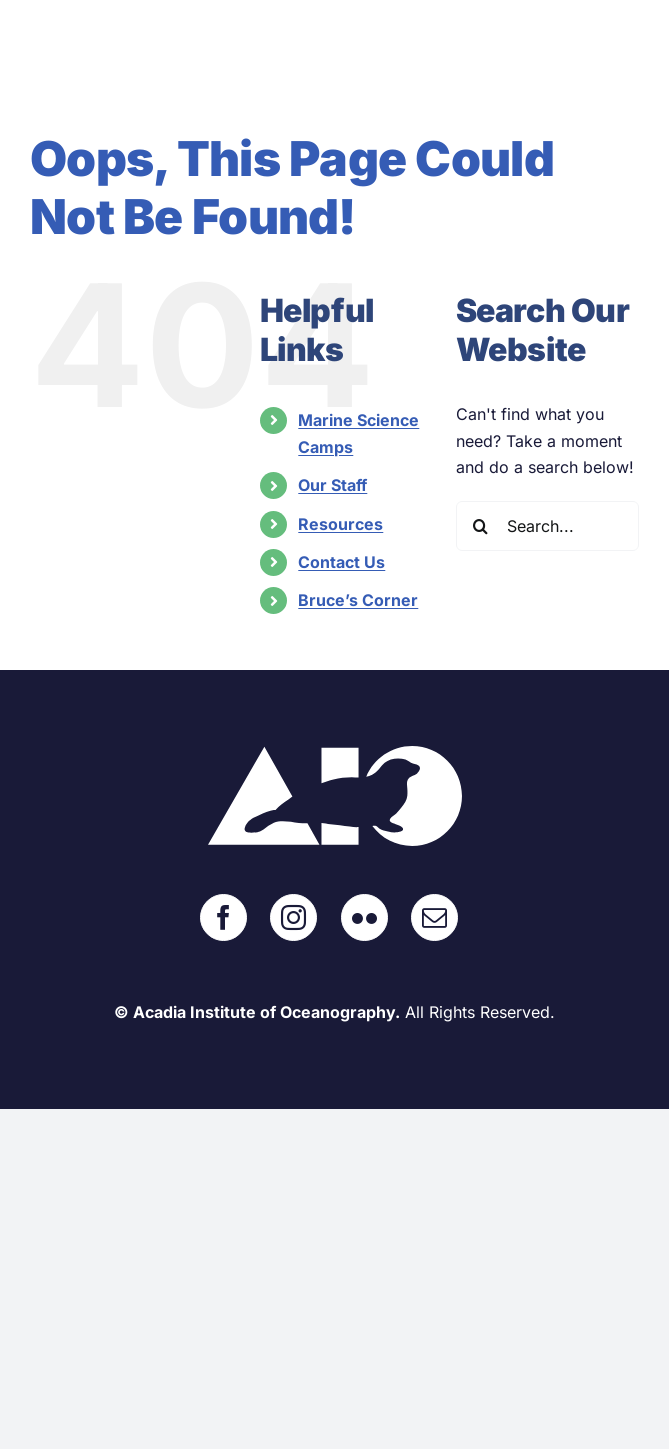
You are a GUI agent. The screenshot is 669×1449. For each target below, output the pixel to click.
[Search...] (547, 526)
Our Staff (332, 485)
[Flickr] (364, 917)
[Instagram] (293, 917)
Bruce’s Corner (358, 600)
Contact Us (341, 562)
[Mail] (434, 917)
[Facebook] (223, 917)
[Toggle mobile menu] (628, 58)
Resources (340, 524)
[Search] (481, 526)
